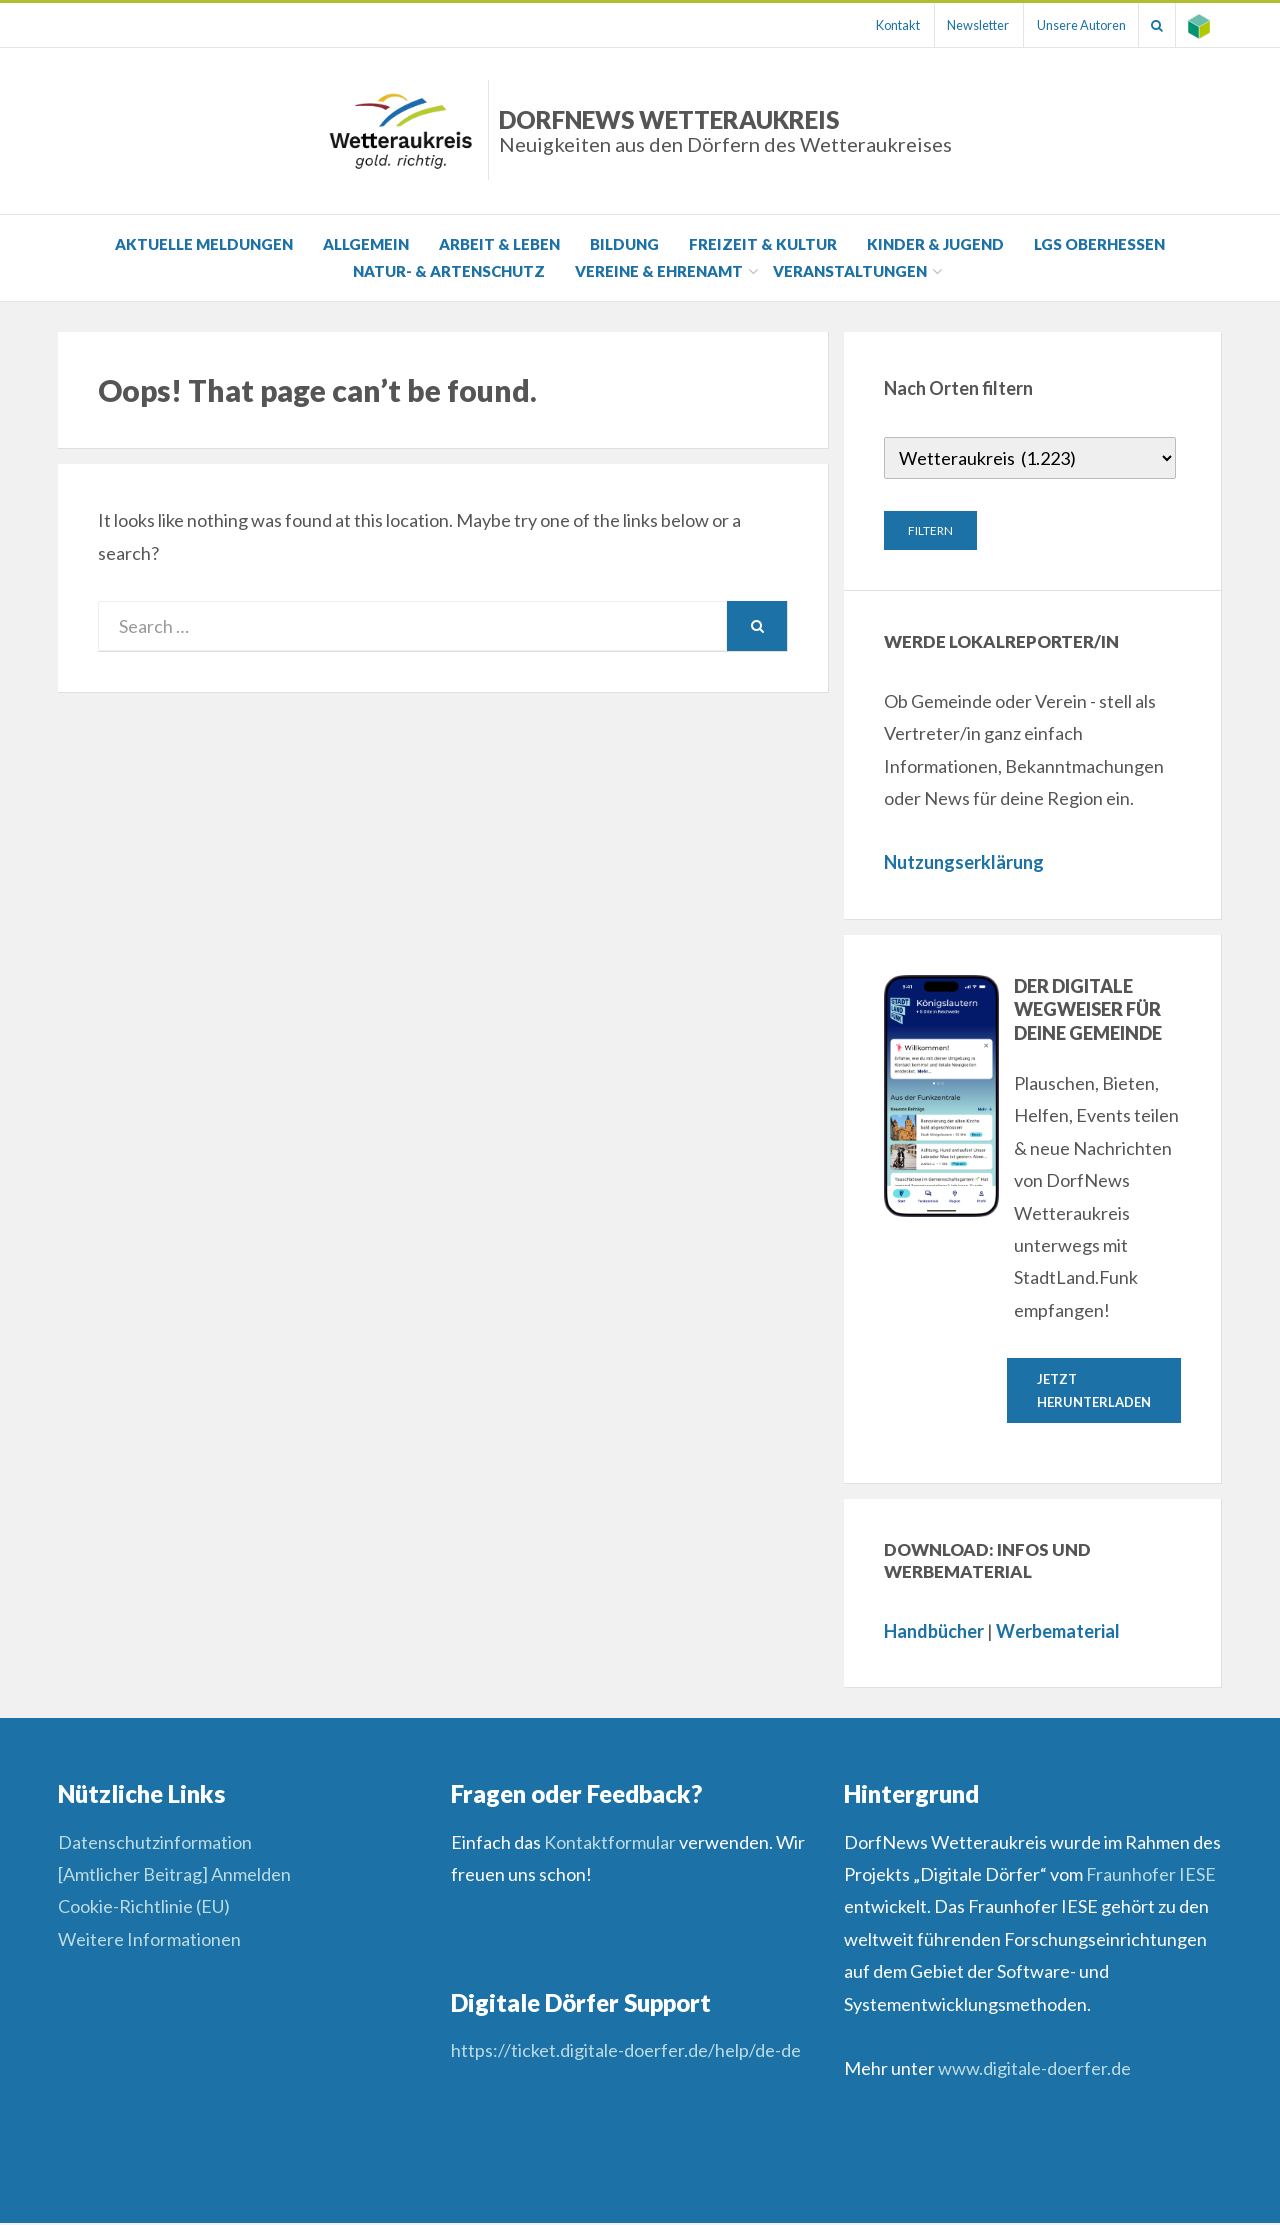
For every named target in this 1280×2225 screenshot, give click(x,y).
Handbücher (934, 1633)
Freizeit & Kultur (763, 244)
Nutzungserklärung (964, 862)
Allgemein (366, 244)
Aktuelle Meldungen (204, 244)
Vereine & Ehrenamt (659, 271)
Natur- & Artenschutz (449, 271)
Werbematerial (1058, 1633)
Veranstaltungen (850, 271)
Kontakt (873, 25)
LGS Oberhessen (1099, 244)
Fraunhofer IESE (1151, 1876)
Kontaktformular (610, 1844)
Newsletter (959, 25)
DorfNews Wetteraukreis (725, 130)
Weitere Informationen (149, 1941)
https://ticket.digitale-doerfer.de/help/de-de (627, 2052)
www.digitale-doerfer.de (1034, 2070)
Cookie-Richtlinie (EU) (144, 1908)
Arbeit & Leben (499, 244)
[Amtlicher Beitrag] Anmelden (174, 1876)
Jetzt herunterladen (1094, 1390)
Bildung (624, 244)
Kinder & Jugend (935, 244)
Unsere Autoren (1067, 25)
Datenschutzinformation (155, 1844)
